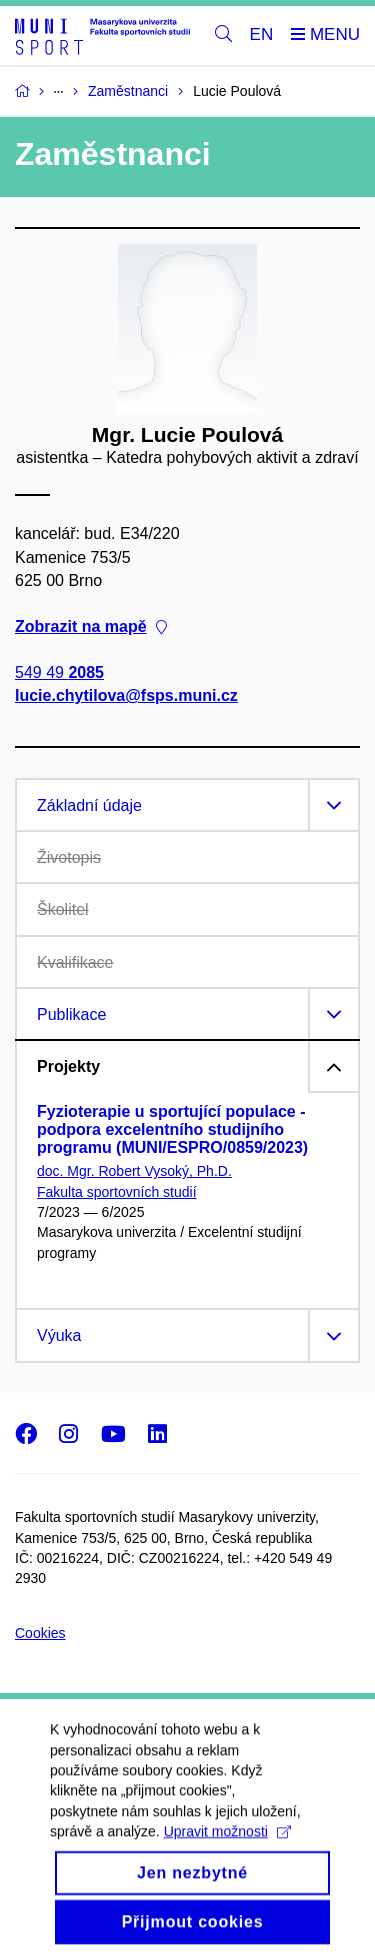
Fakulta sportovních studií (117, 1192)
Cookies (40, 1633)
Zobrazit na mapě (91, 627)
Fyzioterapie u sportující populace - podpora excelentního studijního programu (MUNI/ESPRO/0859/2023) (172, 1129)
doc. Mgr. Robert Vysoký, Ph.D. (134, 1171)
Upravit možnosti (227, 1852)
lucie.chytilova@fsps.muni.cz (126, 696)
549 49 (59, 673)
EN (262, 34)
